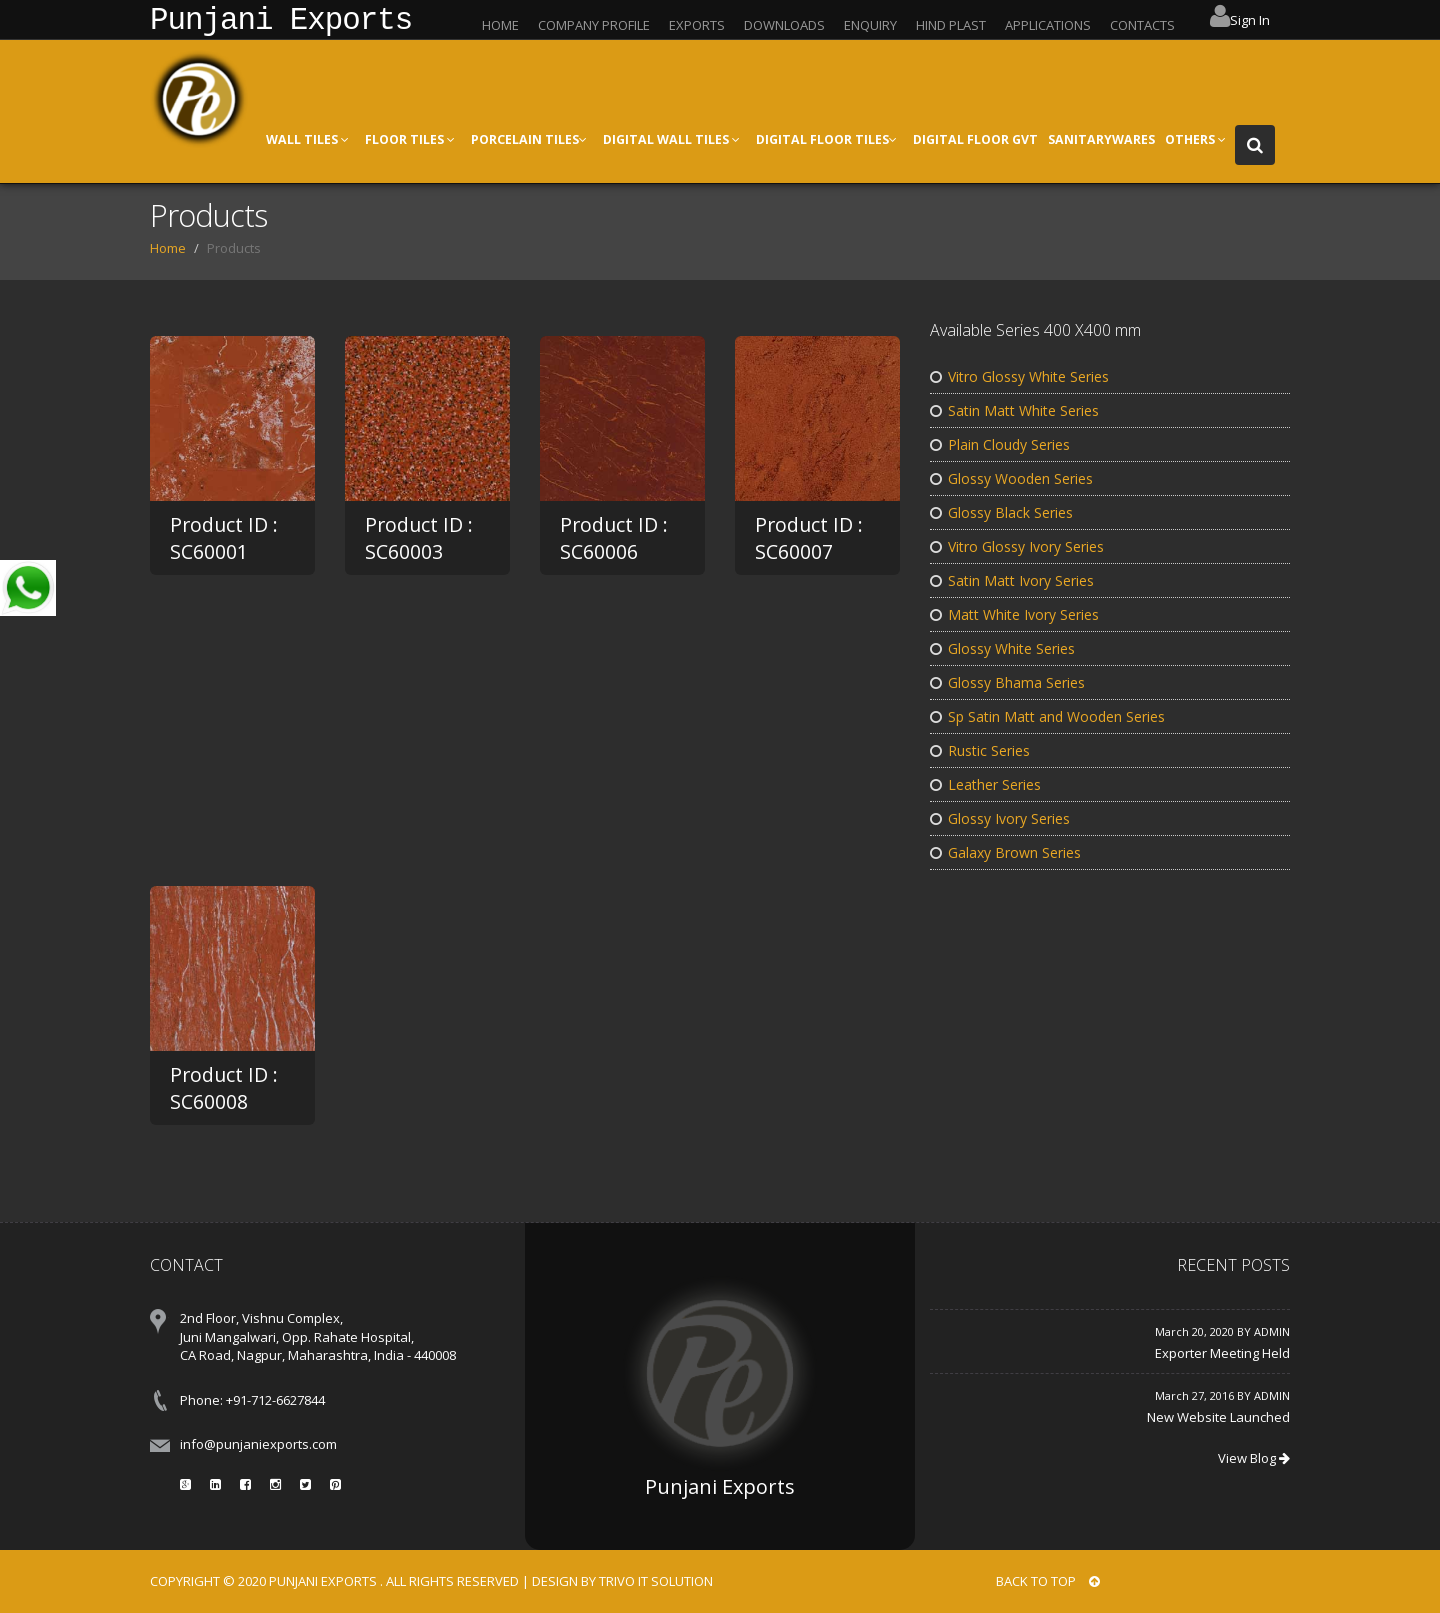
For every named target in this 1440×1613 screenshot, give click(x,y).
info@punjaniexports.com (258, 1444)
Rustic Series (980, 750)
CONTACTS (1142, 25)
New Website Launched (1218, 1417)
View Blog (1254, 1458)
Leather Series (985, 784)
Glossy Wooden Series (1011, 478)
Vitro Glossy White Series (1019, 376)
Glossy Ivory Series (1000, 818)
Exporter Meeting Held (1222, 1353)
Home (168, 248)
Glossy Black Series (1001, 512)
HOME (500, 25)
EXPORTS (697, 25)
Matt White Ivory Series (1014, 614)
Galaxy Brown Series (1005, 852)
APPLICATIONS (1048, 25)
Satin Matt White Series (1014, 410)
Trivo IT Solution (656, 1581)
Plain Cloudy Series (1000, 444)
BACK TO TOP (1048, 1581)
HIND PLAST (951, 25)
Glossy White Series (1002, 648)
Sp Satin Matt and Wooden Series (1047, 716)
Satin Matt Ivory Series (1012, 580)
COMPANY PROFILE (594, 25)
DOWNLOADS (784, 25)
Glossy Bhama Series (1007, 682)
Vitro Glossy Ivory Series (1017, 546)
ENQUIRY (870, 25)
